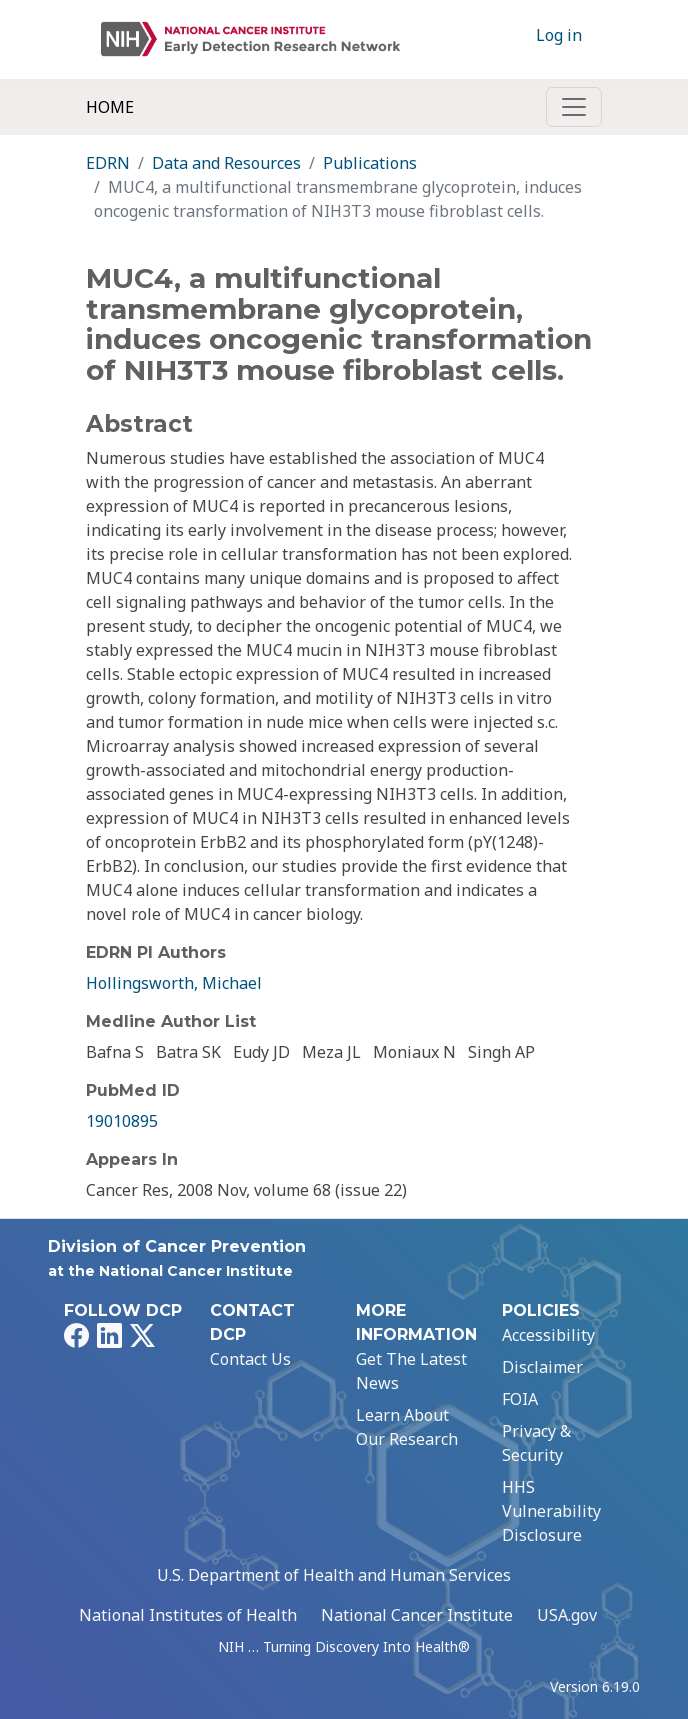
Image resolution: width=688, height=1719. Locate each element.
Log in (559, 35)
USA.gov (567, 1615)
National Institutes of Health (188, 1615)
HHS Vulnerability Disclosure (551, 1511)
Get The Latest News (411, 1371)
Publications (370, 163)
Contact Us (250, 1359)
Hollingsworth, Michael (174, 983)
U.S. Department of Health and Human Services (334, 1575)
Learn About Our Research (407, 1427)
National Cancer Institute (417, 1615)
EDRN (108, 163)
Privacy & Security (536, 1443)
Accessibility (548, 1335)
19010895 (122, 1121)
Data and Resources (226, 163)
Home (110, 107)
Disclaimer (542, 1367)
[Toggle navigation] (574, 107)
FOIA (520, 1399)
